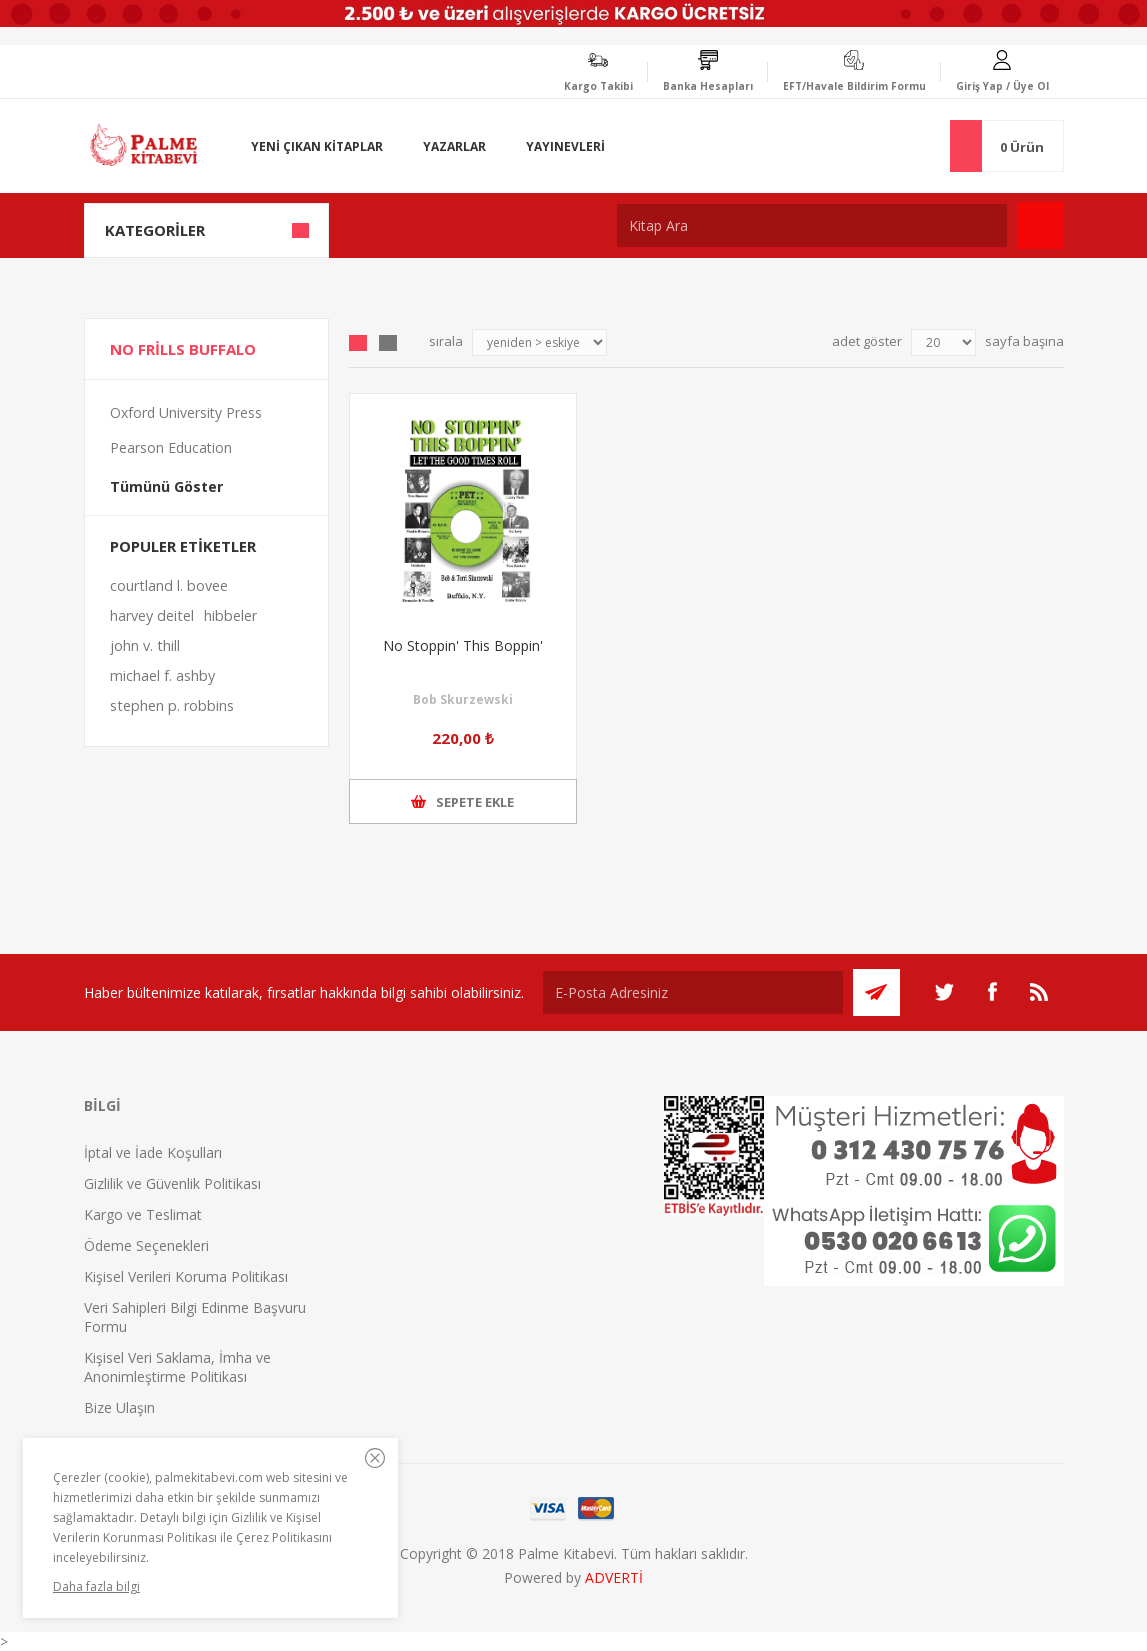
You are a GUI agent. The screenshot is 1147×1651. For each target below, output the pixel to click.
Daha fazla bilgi (96, 1586)
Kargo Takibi (598, 86)
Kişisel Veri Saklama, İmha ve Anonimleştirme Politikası (177, 1367)
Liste (388, 343)
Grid (358, 343)
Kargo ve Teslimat (143, 1214)
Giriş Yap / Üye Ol (1002, 86)
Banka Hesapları (708, 86)
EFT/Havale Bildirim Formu (854, 86)
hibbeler (230, 615)
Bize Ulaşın (119, 1407)
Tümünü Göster (166, 486)
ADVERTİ (614, 1577)
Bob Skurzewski (463, 699)
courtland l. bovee (169, 585)
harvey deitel (152, 615)
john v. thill (145, 645)
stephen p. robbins (172, 705)
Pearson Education (171, 447)
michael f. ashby (162, 675)
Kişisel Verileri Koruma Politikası (186, 1276)
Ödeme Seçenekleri (146, 1245)
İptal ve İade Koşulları (153, 1152)
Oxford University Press (186, 412)
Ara (1040, 225)
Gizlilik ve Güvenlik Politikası (172, 1183)
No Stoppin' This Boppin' (463, 645)
